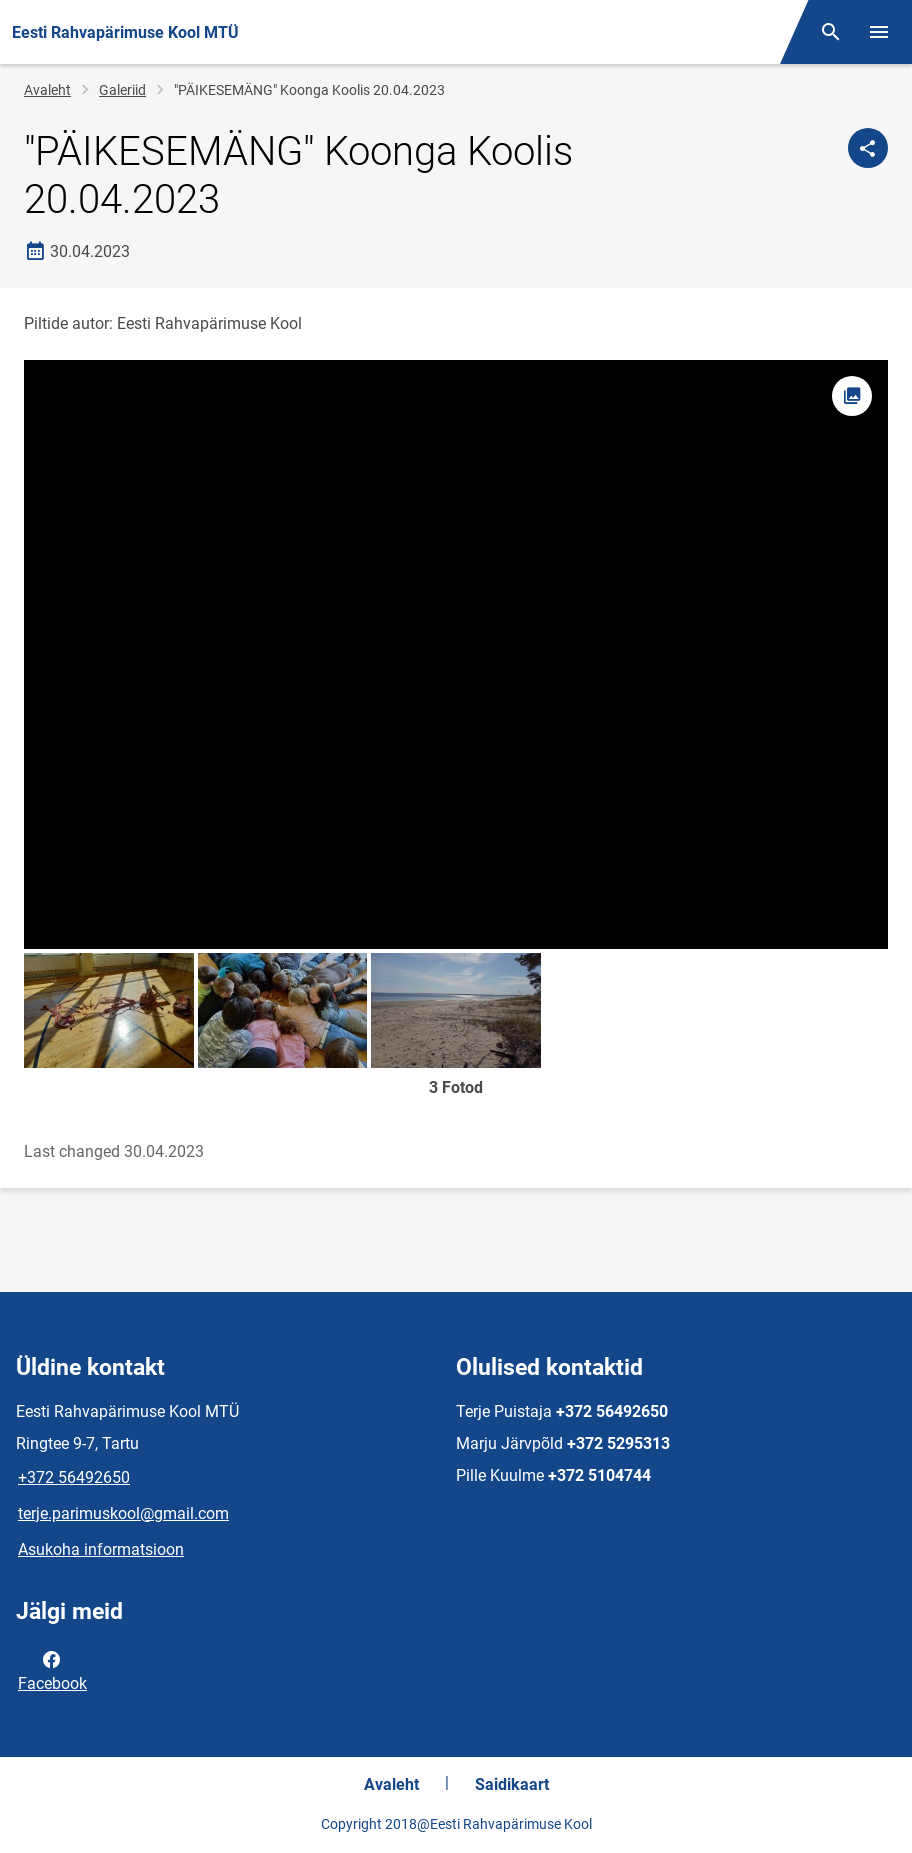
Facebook (52, 1670)
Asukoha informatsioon (101, 1549)
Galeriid (122, 90)
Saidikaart (512, 1784)
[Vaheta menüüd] (879, 32)
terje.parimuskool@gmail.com (123, 1513)
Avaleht (47, 90)
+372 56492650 (74, 1477)
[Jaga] (868, 148)
